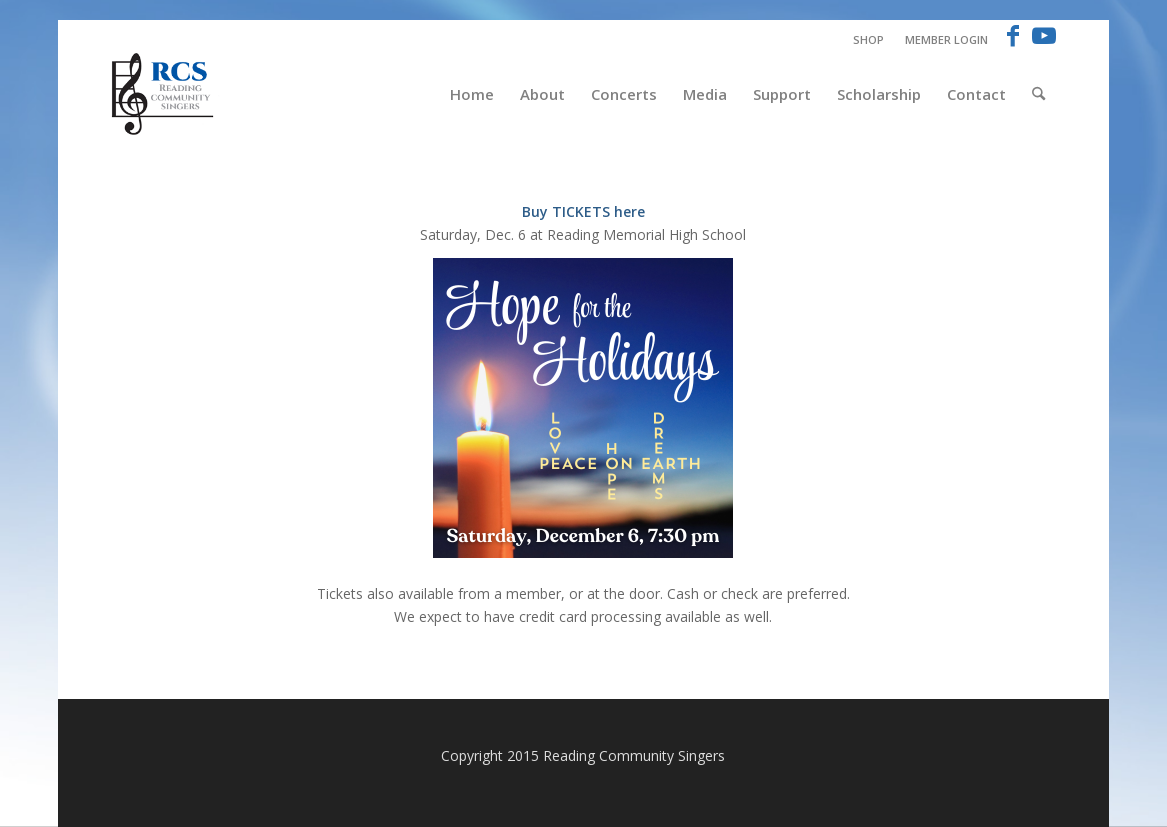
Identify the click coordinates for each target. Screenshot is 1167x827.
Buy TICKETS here (583, 211)
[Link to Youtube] (1044, 35)
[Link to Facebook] (1013, 35)
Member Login (946, 39)
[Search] (1038, 94)
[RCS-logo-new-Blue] (164, 94)
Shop (868, 39)
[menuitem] (869, 40)
